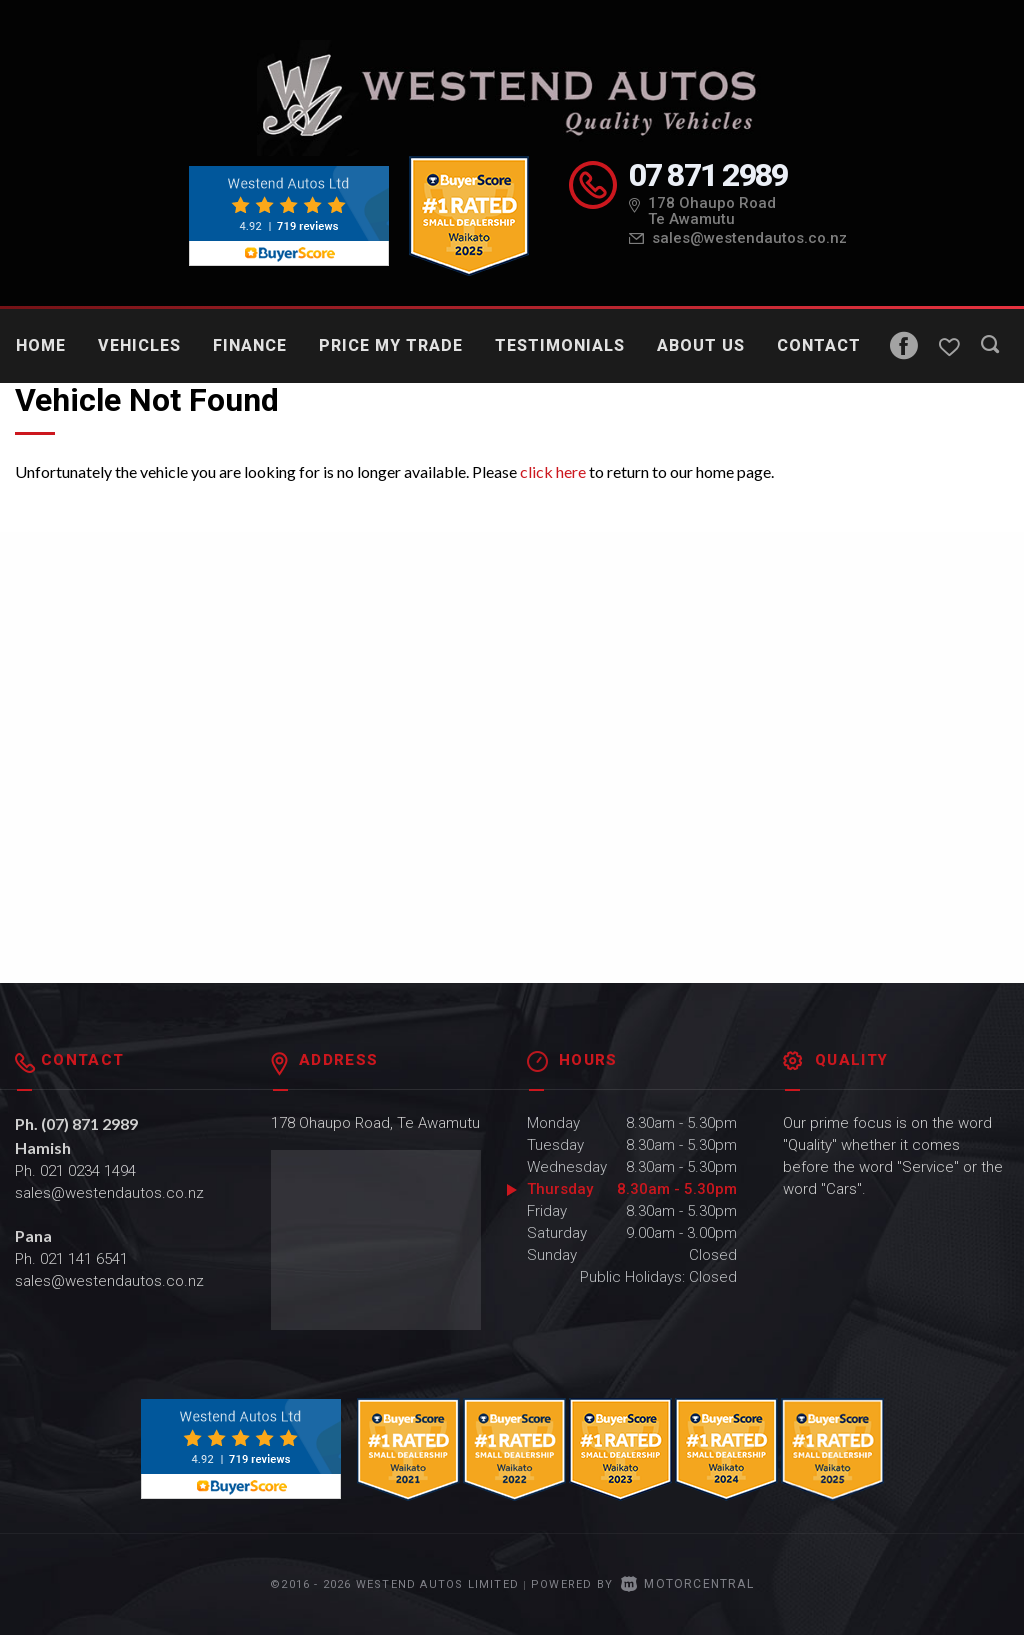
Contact (819, 345)
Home (41, 345)
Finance (250, 345)
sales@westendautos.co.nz (749, 238)
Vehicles (139, 345)
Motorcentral (687, 1584)
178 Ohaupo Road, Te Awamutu (375, 1123)
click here (553, 471)
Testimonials (560, 345)
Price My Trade (391, 345)
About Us (701, 345)
